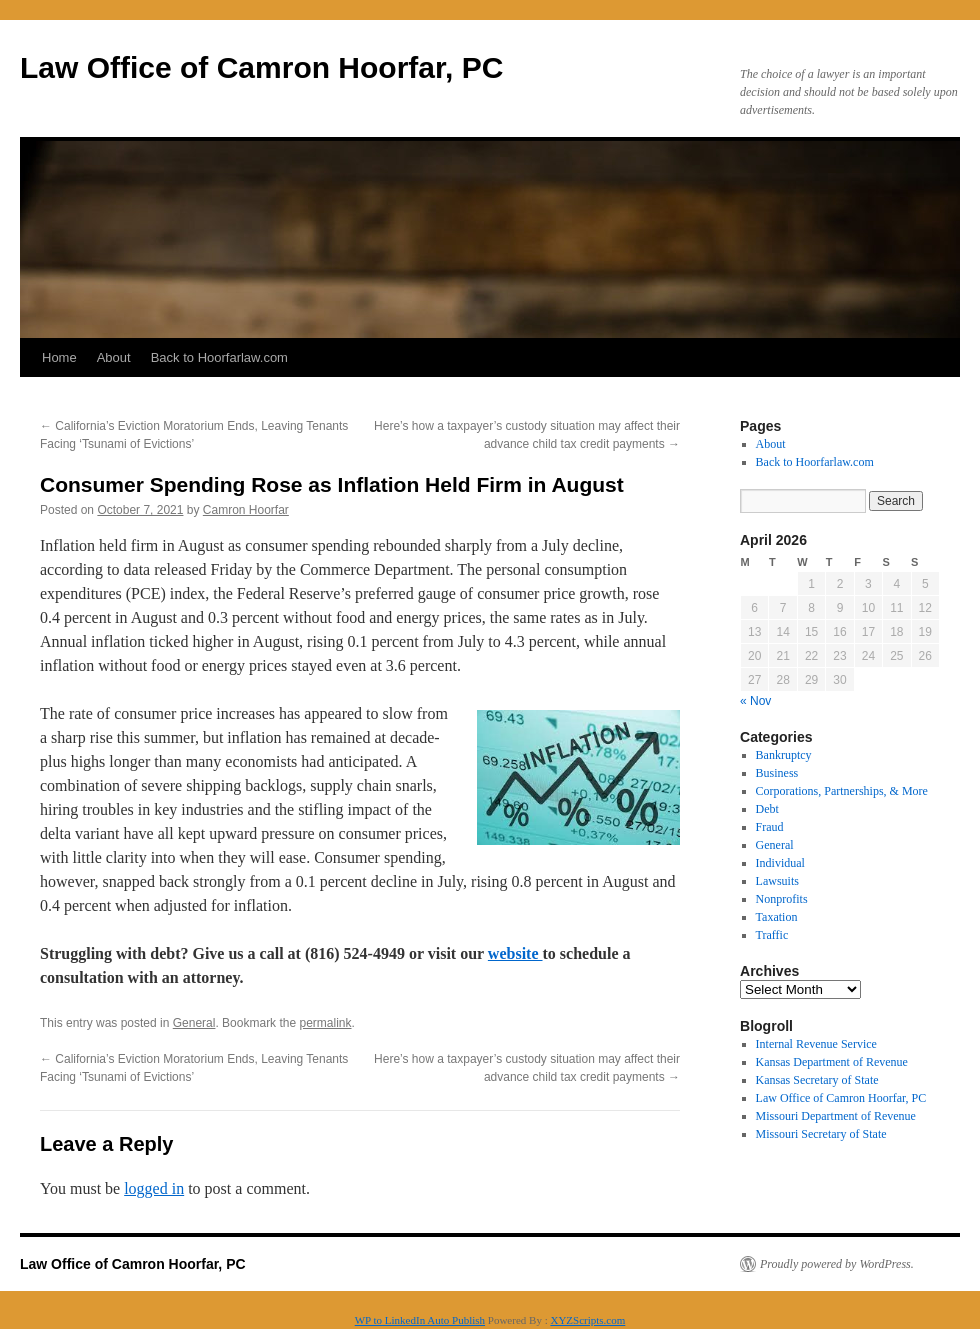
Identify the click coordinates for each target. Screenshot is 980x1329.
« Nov (755, 701)
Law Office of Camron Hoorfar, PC (261, 67)
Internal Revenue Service (816, 1044)
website (515, 953)
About (114, 357)
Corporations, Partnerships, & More (842, 791)
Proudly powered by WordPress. (837, 1264)
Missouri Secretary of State (821, 1134)
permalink (325, 1023)
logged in (154, 1188)
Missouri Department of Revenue (836, 1116)
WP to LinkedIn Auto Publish (420, 1320)
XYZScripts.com (587, 1320)
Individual (780, 863)
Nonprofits (782, 899)
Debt (767, 809)
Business (777, 773)
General (194, 1023)
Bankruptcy (784, 755)
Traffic (772, 935)
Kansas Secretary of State (817, 1080)
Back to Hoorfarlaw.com (219, 357)
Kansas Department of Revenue (832, 1062)
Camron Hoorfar (246, 510)
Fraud (770, 827)
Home (59, 357)
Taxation (777, 917)
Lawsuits (777, 881)
